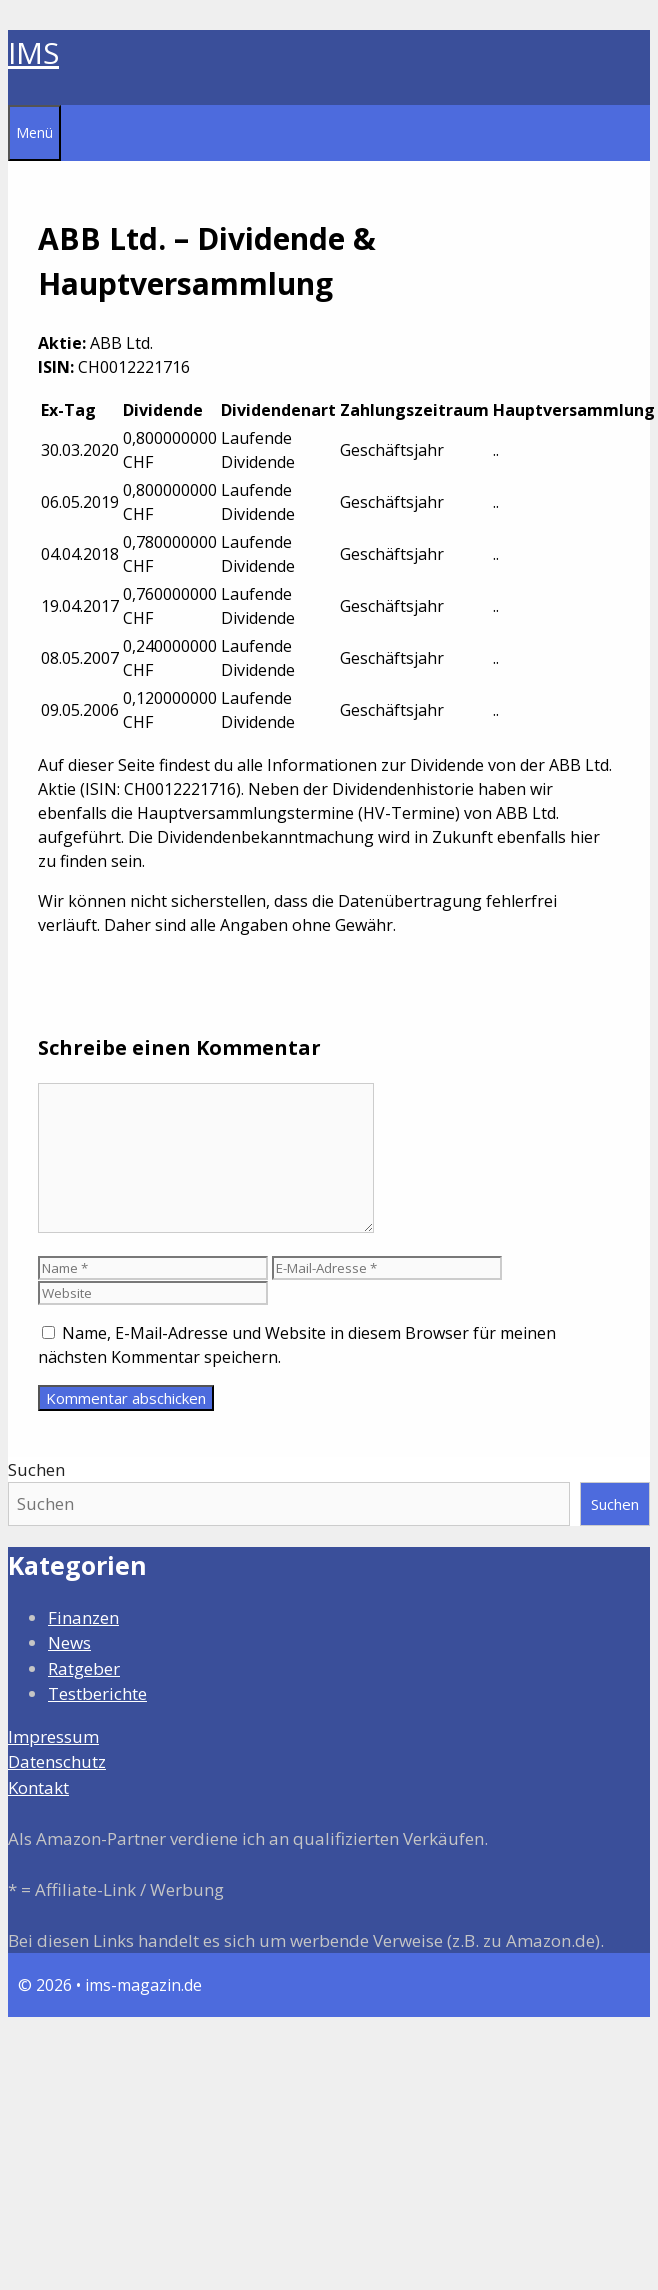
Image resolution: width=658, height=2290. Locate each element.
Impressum (53, 1736)
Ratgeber (84, 1668)
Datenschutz (57, 1761)
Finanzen (83, 1617)
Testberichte (97, 1693)
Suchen (36, 1469)
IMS (33, 52)
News (69, 1642)
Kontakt (38, 1787)
